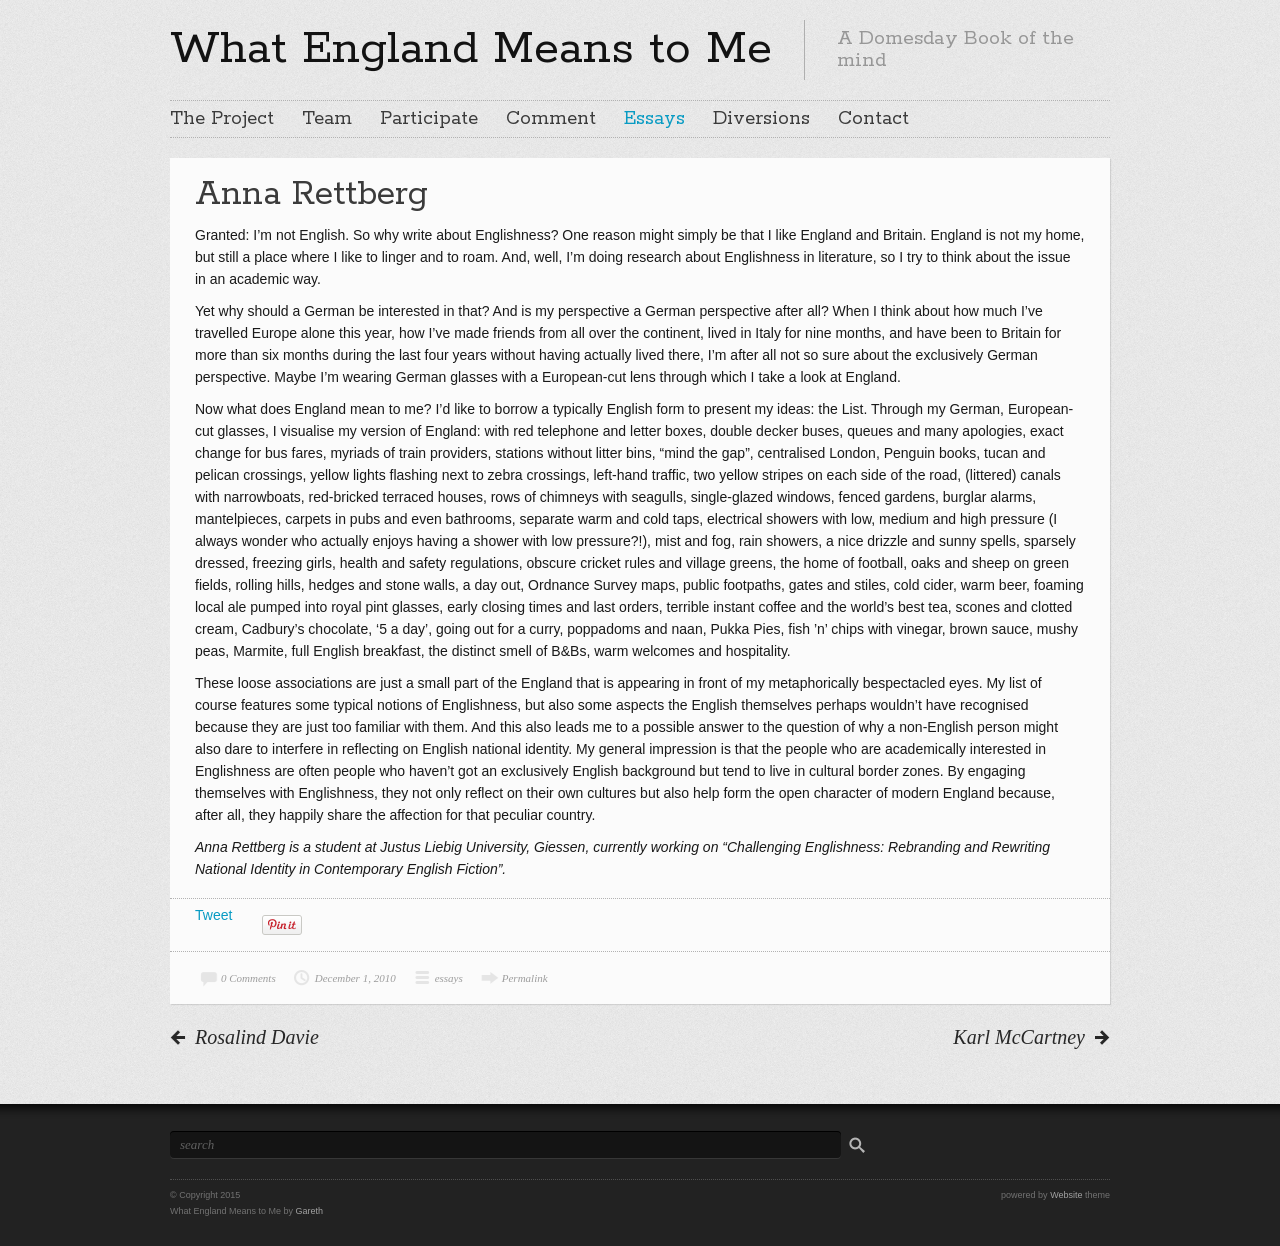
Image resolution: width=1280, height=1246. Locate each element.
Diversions (761, 119)
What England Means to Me (471, 49)
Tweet (213, 915)
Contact (873, 119)
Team (327, 119)
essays (449, 978)
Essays (654, 119)
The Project (222, 119)
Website (1066, 1195)
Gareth (310, 1211)
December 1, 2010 (355, 978)
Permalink (525, 978)
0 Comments (248, 978)
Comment (551, 119)
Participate (429, 119)
